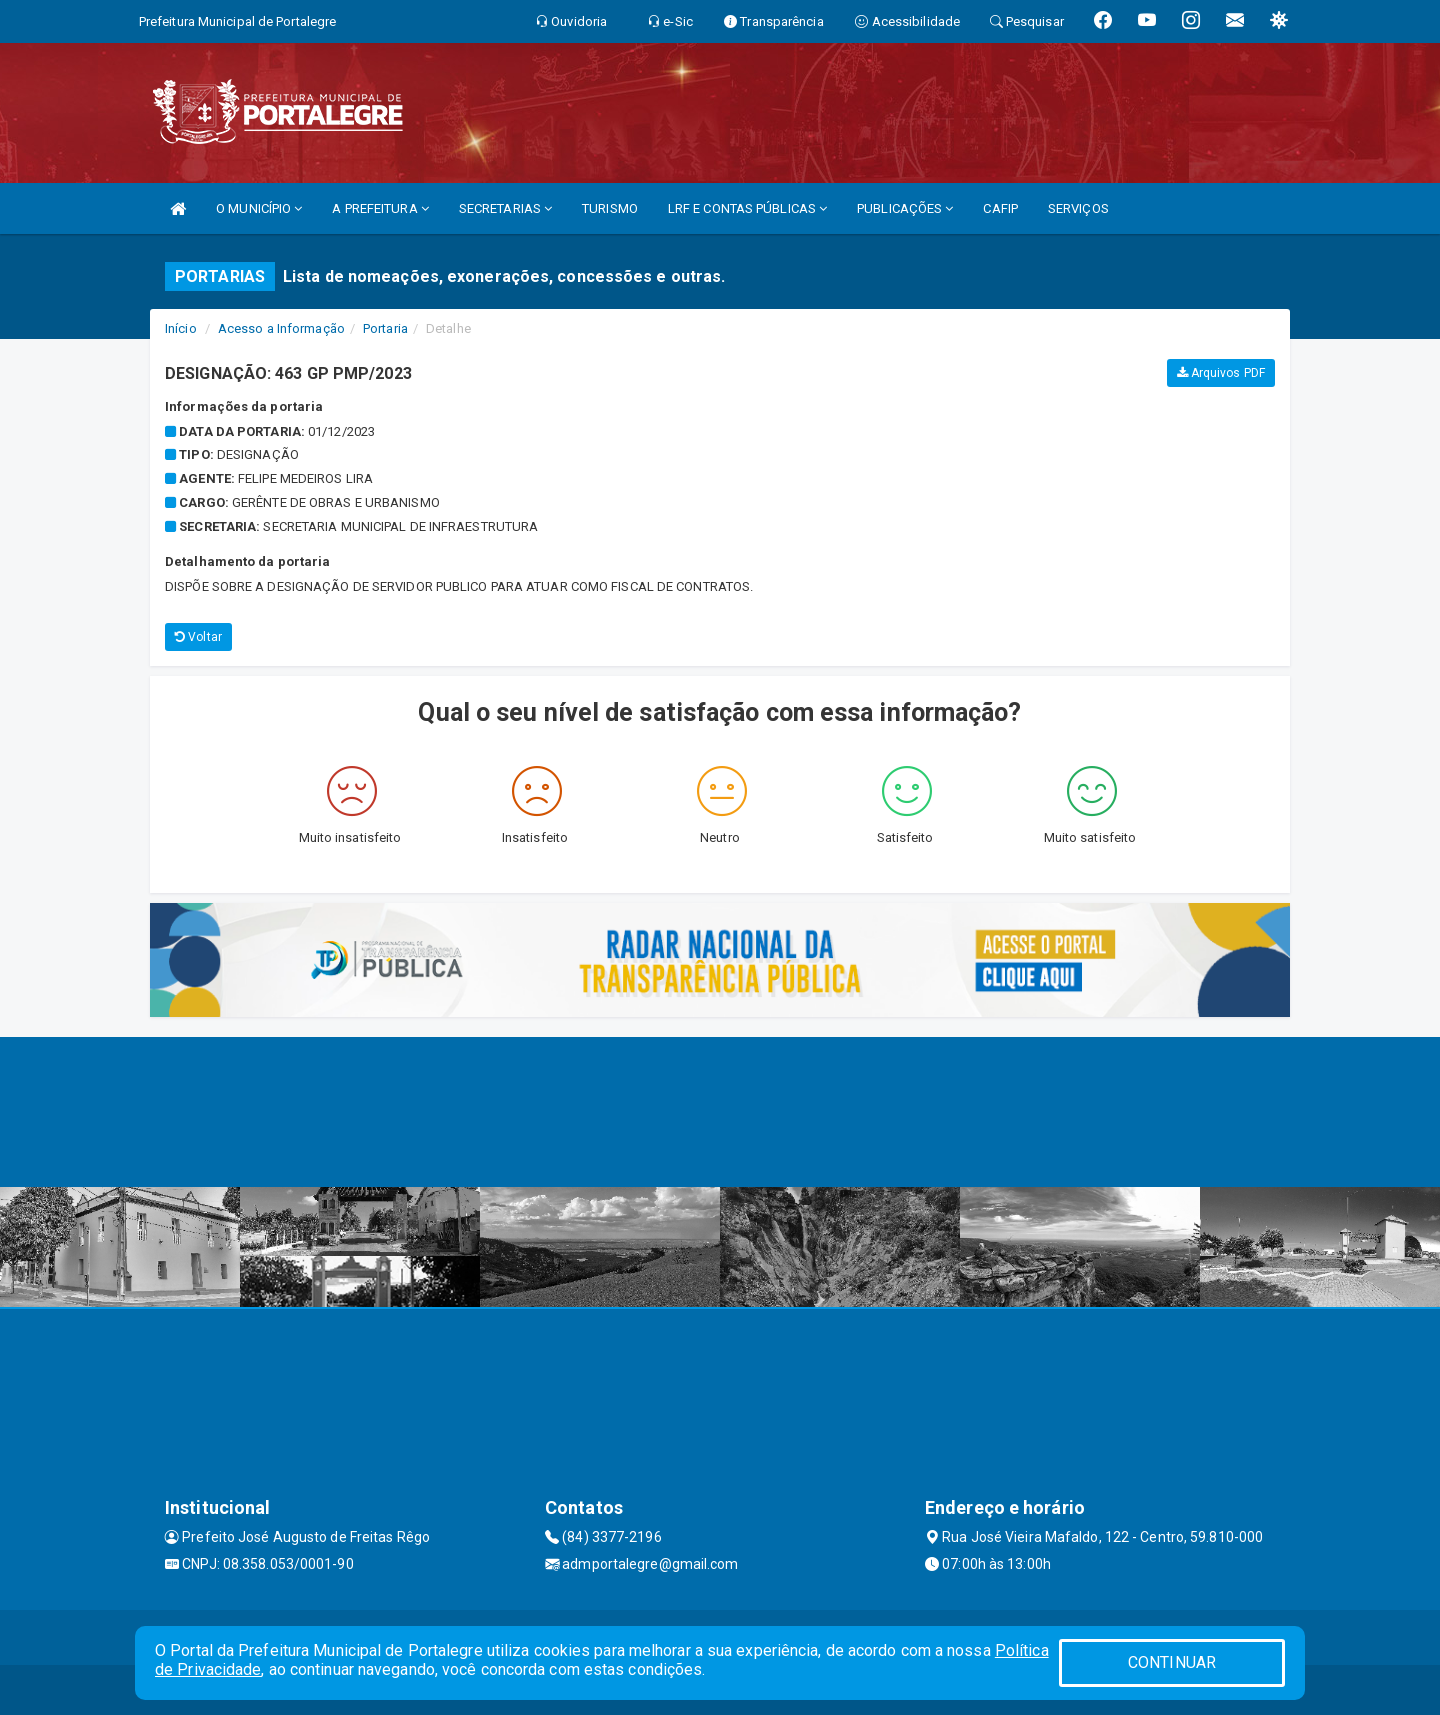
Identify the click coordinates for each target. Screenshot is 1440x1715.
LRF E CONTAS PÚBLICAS (747, 208)
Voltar (198, 637)
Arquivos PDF (1221, 373)
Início (181, 328)
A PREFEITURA (380, 208)
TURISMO (610, 208)
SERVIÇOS (1078, 208)
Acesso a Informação (281, 328)
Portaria (385, 328)
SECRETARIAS (505, 208)
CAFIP (1000, 208)
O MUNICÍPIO (259, 208)
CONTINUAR (1172, 1662)
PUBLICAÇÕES (905, 208)
